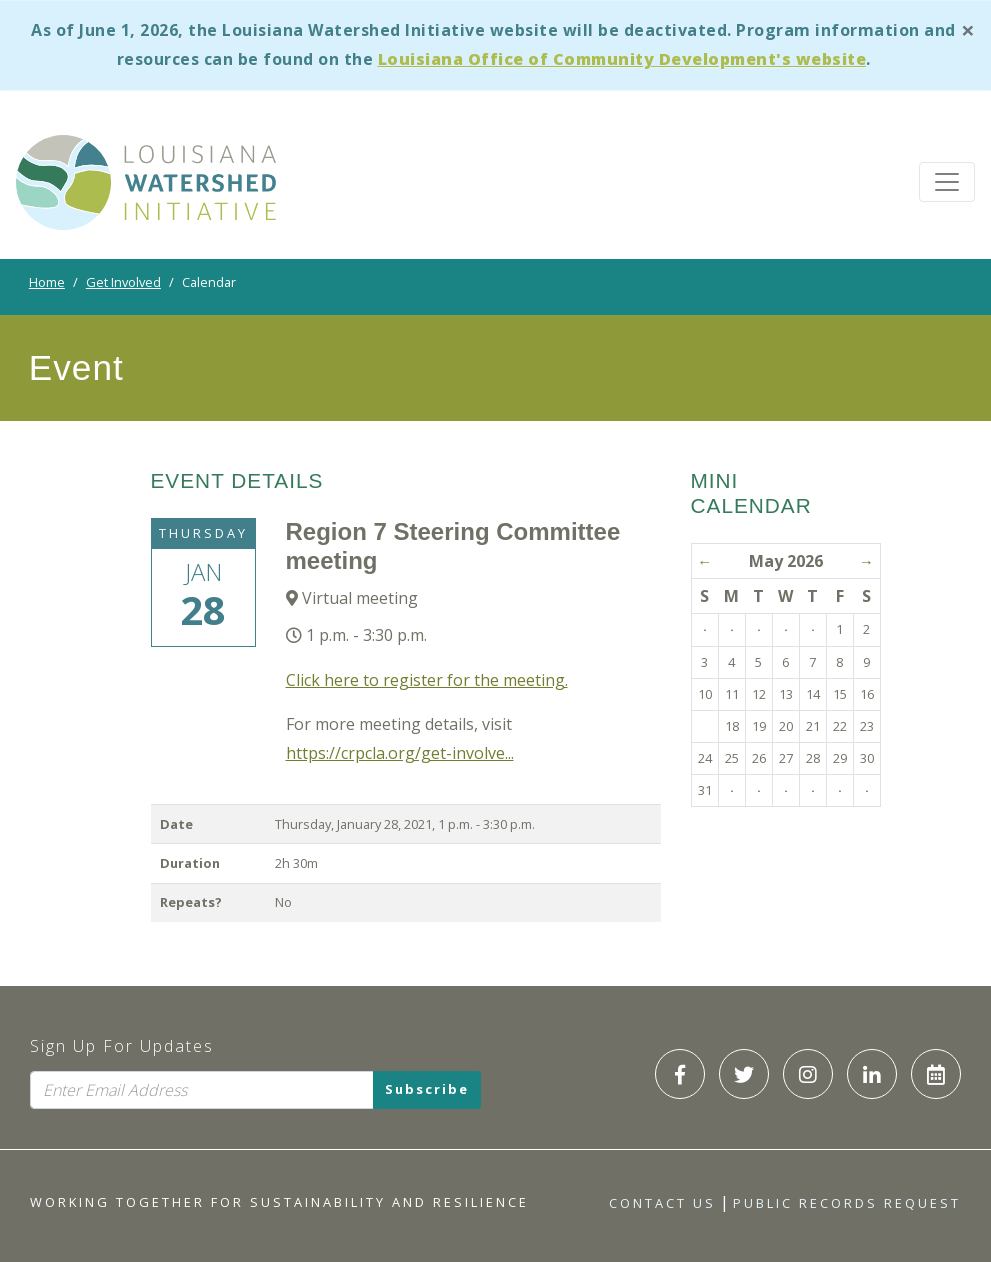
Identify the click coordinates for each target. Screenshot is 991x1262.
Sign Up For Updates (122, 1046)
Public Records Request (847, 1203)
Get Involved (123, 282)
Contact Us (662, 1203)
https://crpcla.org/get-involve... (400, 753)
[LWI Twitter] (744, 1074)
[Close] (968, 29)
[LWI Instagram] (808, 1074)
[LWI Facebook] (680, 1074)
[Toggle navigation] (947, 182)
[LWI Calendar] (936, 1074)
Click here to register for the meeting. (427, 680)
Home (47, 282)
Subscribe (427, 1090)
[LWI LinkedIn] (872, 1074)
